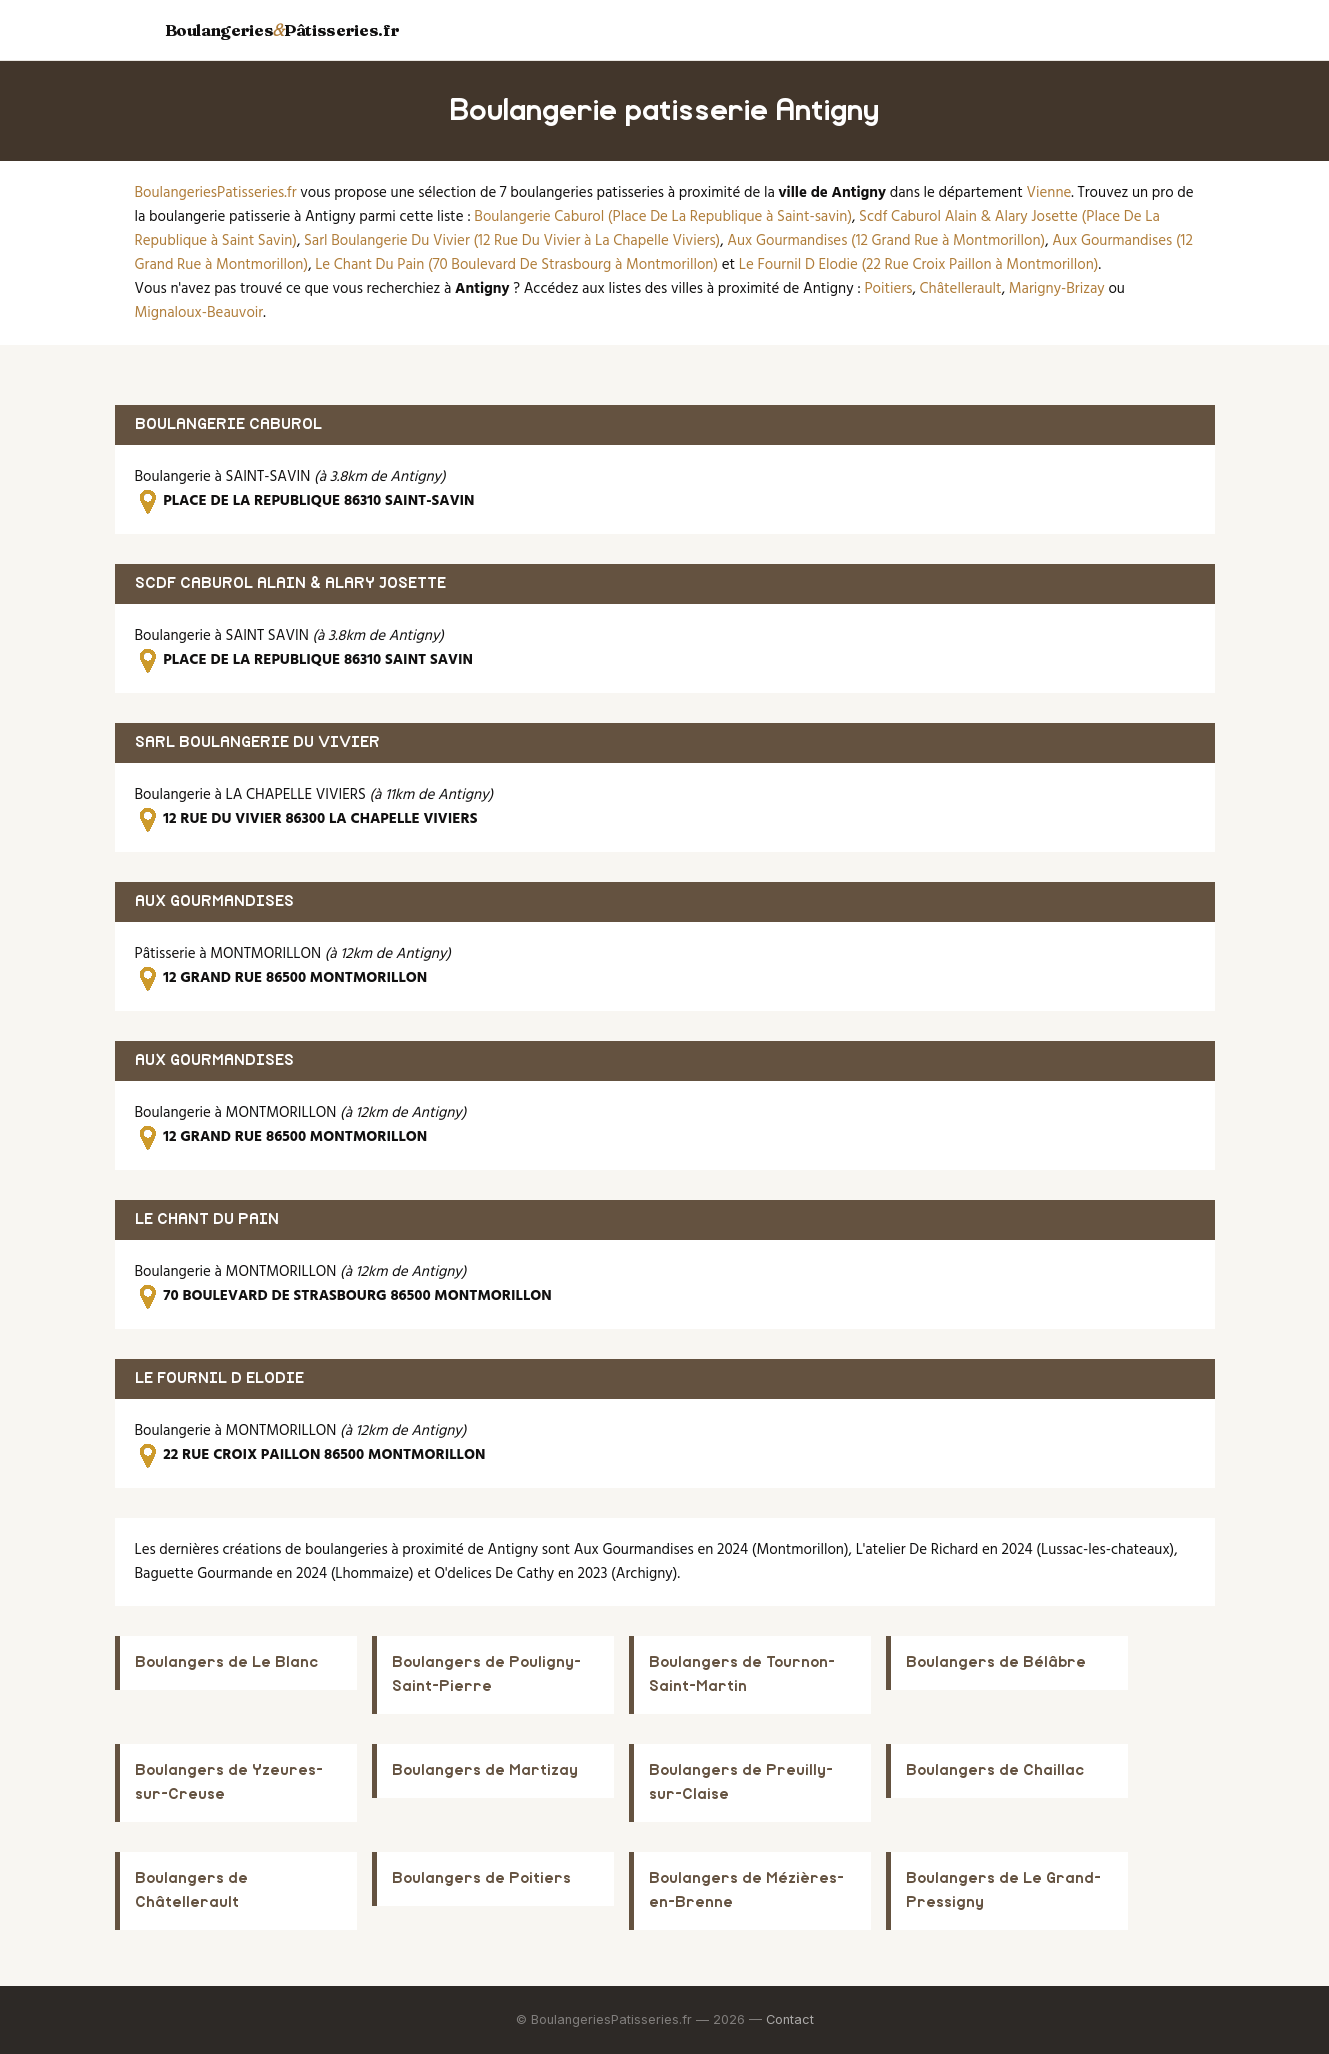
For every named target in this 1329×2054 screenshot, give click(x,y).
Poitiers (888, 289)
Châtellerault (961, 289)
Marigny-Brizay (1057, 289)
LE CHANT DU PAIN (207, 1219)
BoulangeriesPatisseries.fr (216, 193)
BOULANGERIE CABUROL (228, 424)
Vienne (1048, 193)
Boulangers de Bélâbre (996, 1662)
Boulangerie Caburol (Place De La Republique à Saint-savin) (663, 217)
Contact (790, 2019)
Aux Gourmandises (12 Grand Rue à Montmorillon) (886, 241)
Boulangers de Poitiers (481, 1878)
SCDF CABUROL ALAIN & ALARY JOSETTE (290, 583)
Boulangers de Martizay (485, 1770)
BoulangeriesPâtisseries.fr (282, 30)
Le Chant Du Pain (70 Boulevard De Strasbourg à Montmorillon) (516, 265)
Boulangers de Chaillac (995, 1770)
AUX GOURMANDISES (214, 901)
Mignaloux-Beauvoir (199, 313)
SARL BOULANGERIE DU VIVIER (257, 742)
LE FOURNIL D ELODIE (219, 1378)
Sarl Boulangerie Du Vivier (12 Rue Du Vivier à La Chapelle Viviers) (512, 241)
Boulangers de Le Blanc (226, 1662)
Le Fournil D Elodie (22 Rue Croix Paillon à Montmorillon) (919, 265)
